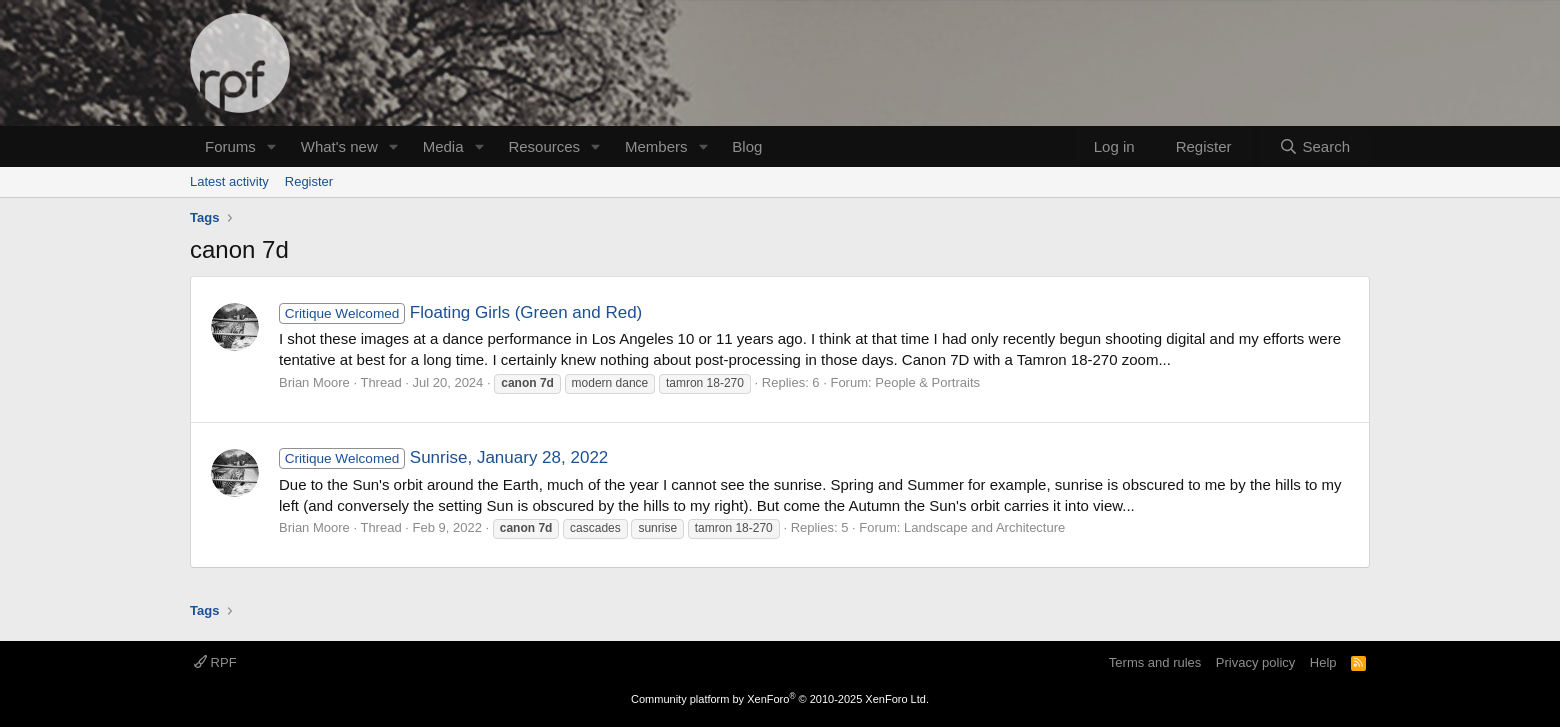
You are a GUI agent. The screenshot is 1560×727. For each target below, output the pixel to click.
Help (1323, 662)
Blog (747, 146)
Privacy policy (1255, 662)
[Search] (1314, 146)
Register (309, 181)
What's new (339, 146)
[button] (272, 146)
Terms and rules (1155, 662)
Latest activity (229, 181)
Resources (544, 146)
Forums (230, 146)
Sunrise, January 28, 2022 (443, 457)
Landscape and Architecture (984, 527)
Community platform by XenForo (780, 699)
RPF (215, 662)
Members (656, 146)
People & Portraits (927, 382)
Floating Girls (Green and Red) (460, 312)
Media (443, 146)
